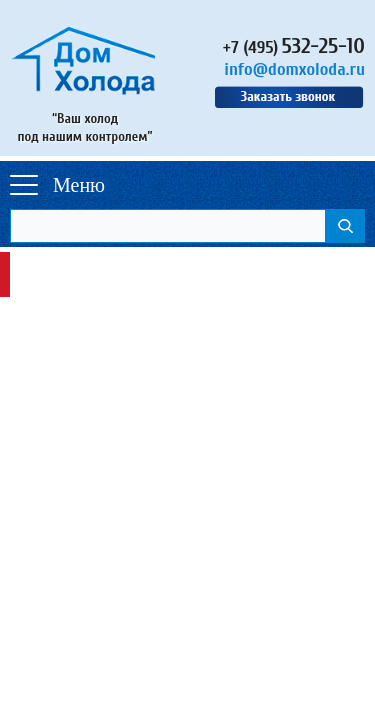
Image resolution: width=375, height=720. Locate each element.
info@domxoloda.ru (294, 69)
